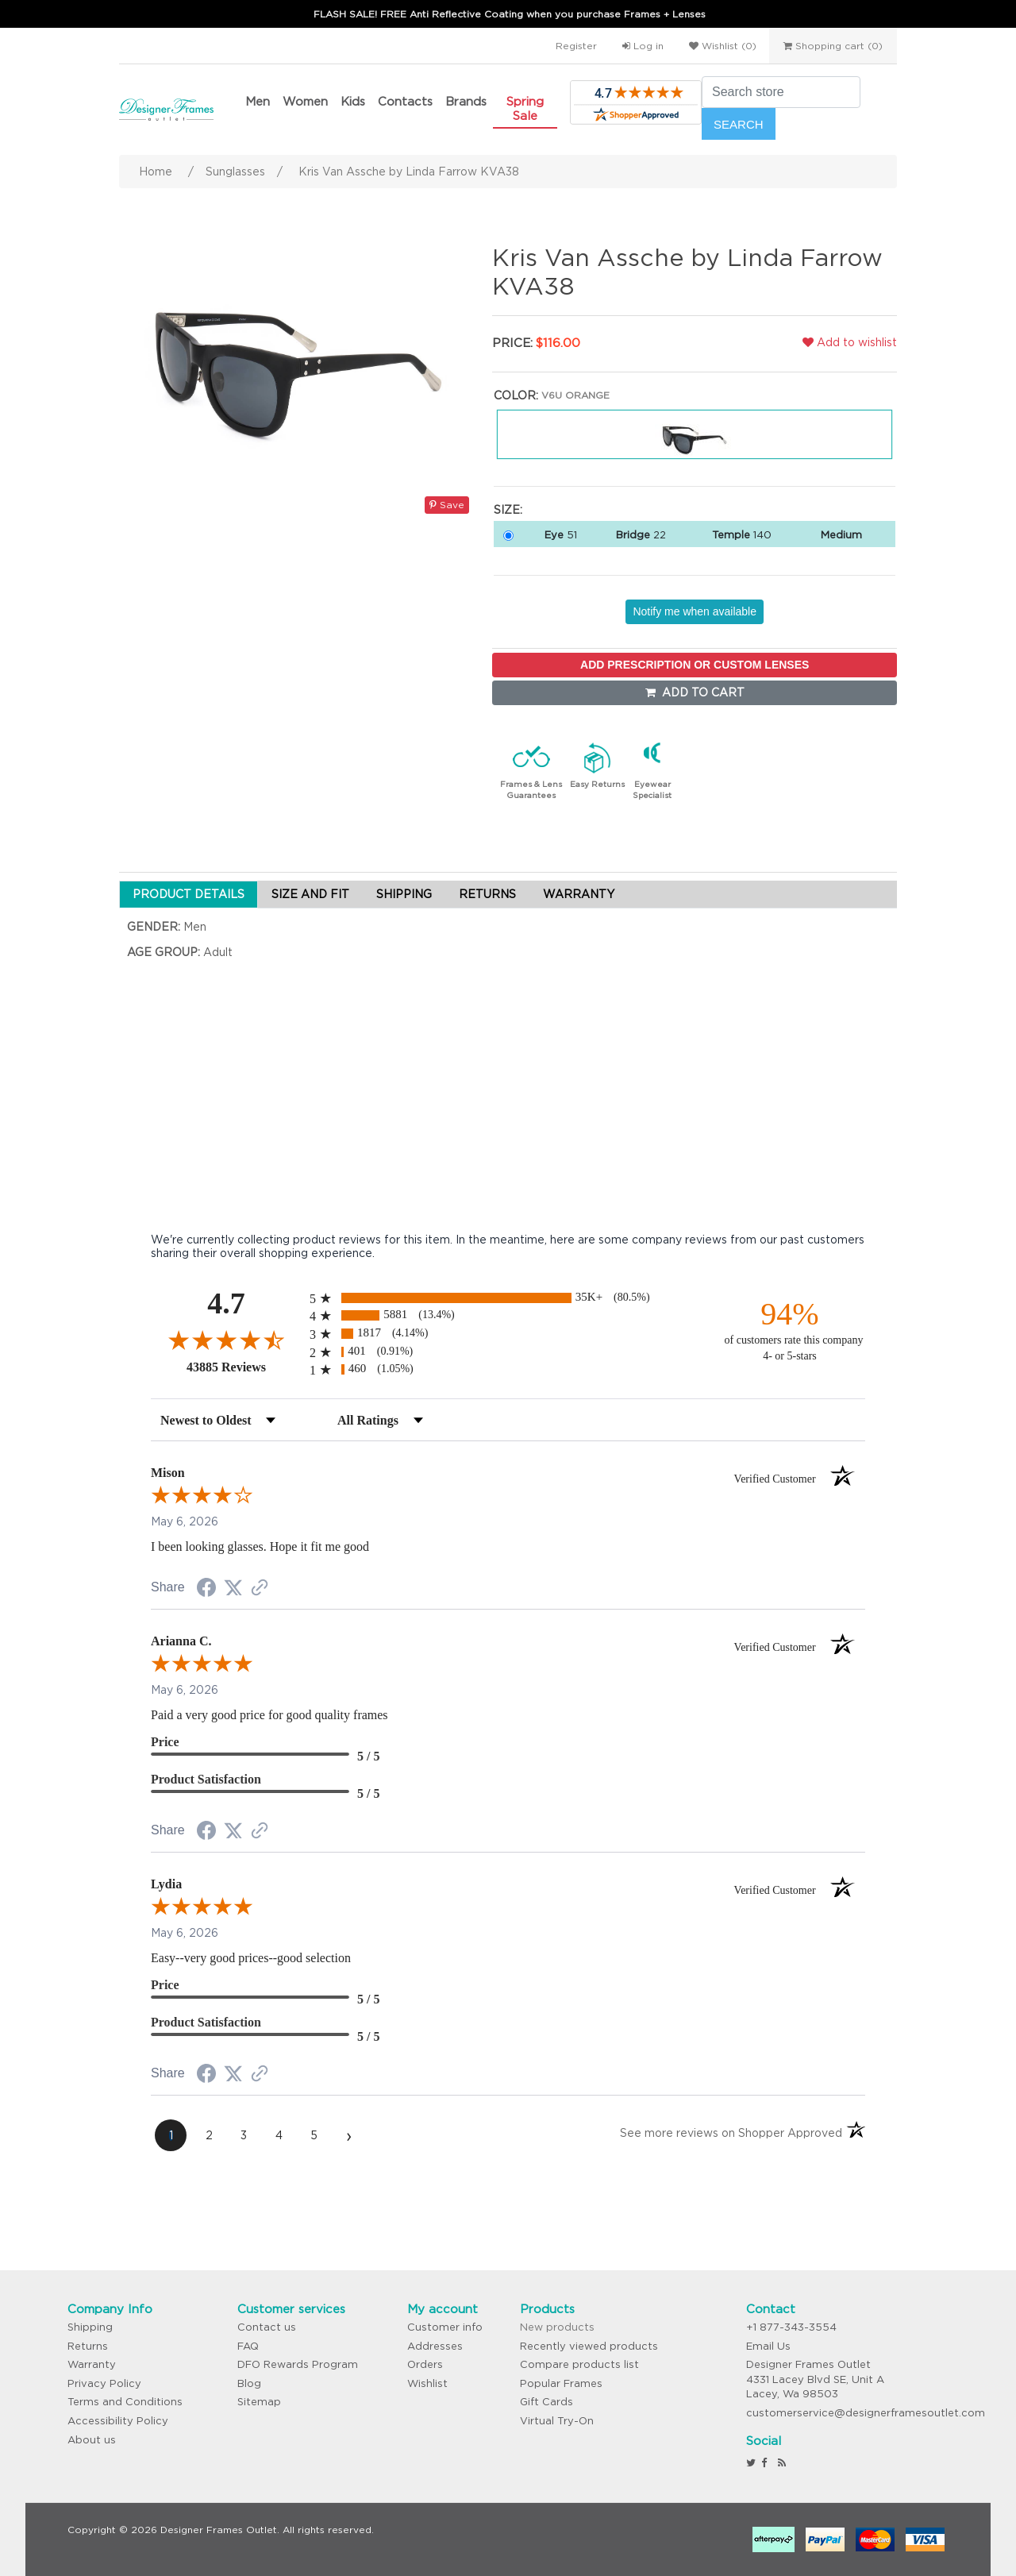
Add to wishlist (849, 342)
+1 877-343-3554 (791, 2327)
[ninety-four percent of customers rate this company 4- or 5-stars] (789, 1329)
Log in (643, 45)
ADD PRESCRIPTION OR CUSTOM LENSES (694, 664)
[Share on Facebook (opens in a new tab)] (206, 1589)
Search (739, 124)
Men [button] (257, 101)
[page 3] (243, 2135)
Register (576, 45)
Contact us (266, 2327)
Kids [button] (353, 101)
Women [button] (305, 101)
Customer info (445, 2327)
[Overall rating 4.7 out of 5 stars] (226, 1340)
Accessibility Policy (117, 2421)
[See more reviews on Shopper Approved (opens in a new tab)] (259, 1589)
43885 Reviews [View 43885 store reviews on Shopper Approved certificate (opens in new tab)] (244, 1366)
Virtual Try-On (557, 2421)
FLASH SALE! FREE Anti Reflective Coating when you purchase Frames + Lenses (510, 14)
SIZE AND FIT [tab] (310, 894)
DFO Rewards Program (297, 2364)
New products (557, 2327)
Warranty (91, 2364)
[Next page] (348, 2135)
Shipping (90, 2327)
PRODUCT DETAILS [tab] (188, 894)
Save (446, 504)
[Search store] (781, 92)
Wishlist (427, 2383)
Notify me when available (694, 611)
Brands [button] (466, 101)
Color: (516, 395)
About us (91, 2440)
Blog (249, 2383)
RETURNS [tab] (487, 894)
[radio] (508, 1298)
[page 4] (278, 2135)
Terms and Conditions (125, 2402)
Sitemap (259, 2402)
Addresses (435, 2346)
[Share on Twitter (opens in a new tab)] (233, 1588)
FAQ (248, 2346)
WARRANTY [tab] (578, 894)
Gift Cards (546, 2402)
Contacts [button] (405, 101)
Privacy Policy (104, 2383)
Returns (87, 2346)
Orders (425, 2364)
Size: (508, 509)
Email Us (768, 2346)
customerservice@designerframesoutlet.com (865, 2413)
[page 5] (313, 2135)
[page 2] (208, 2135)
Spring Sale (525, 108)
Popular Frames (561, 2383)
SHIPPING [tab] (404, 894)
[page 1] (171, 2135)
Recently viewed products (589, 2346)
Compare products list (579, 2364)
